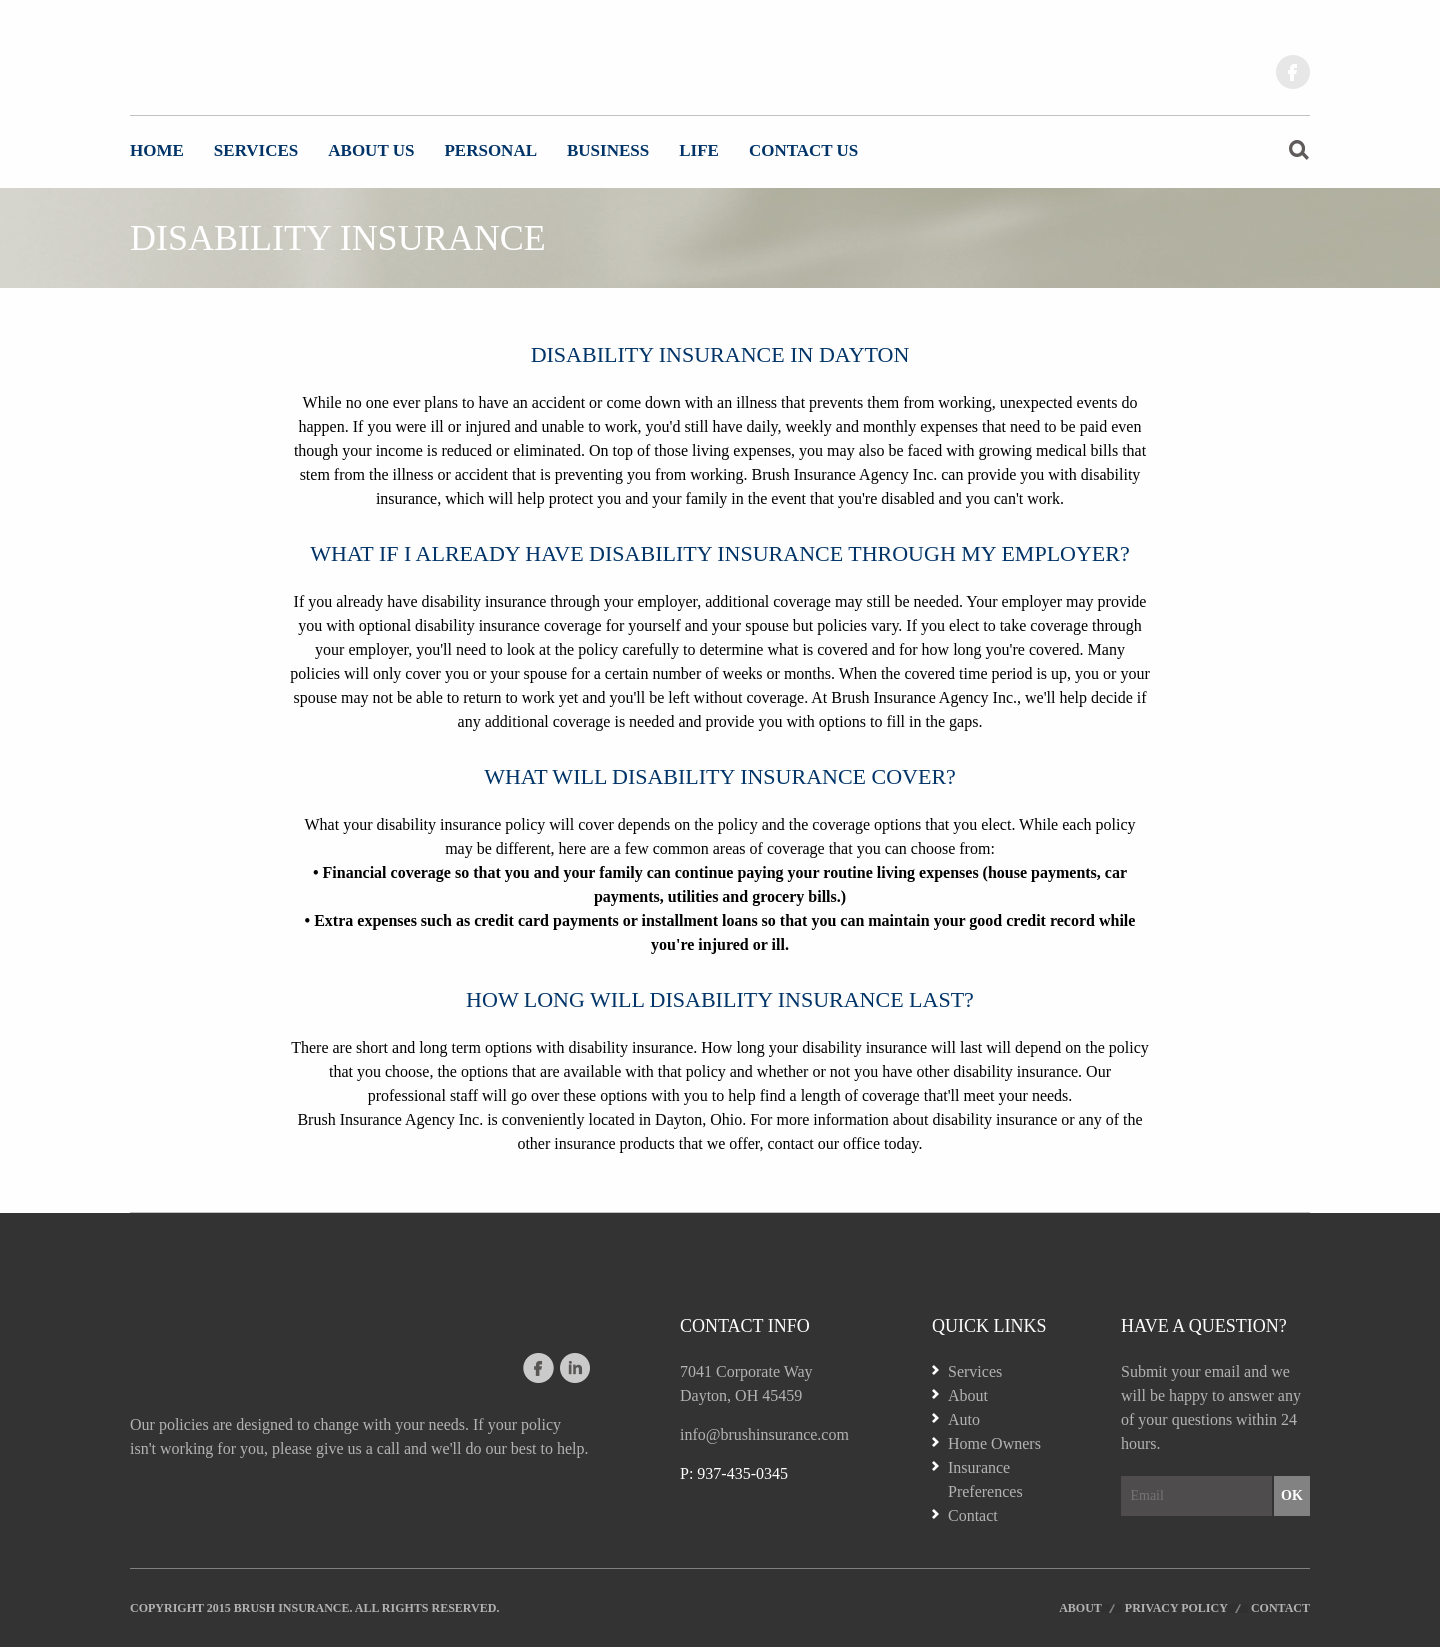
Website (230, 65)
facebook (1293, 72)
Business (608, 150)
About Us (371, 150)
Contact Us (803, 150)
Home (157, 150)
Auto (964, 1419)
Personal (490, 150)
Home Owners (994, 1443)
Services (256, 150)
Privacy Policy (1176, 1608)
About (968, 1395)
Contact (973, 1515)
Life (699, 150)
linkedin (574, 1368)
